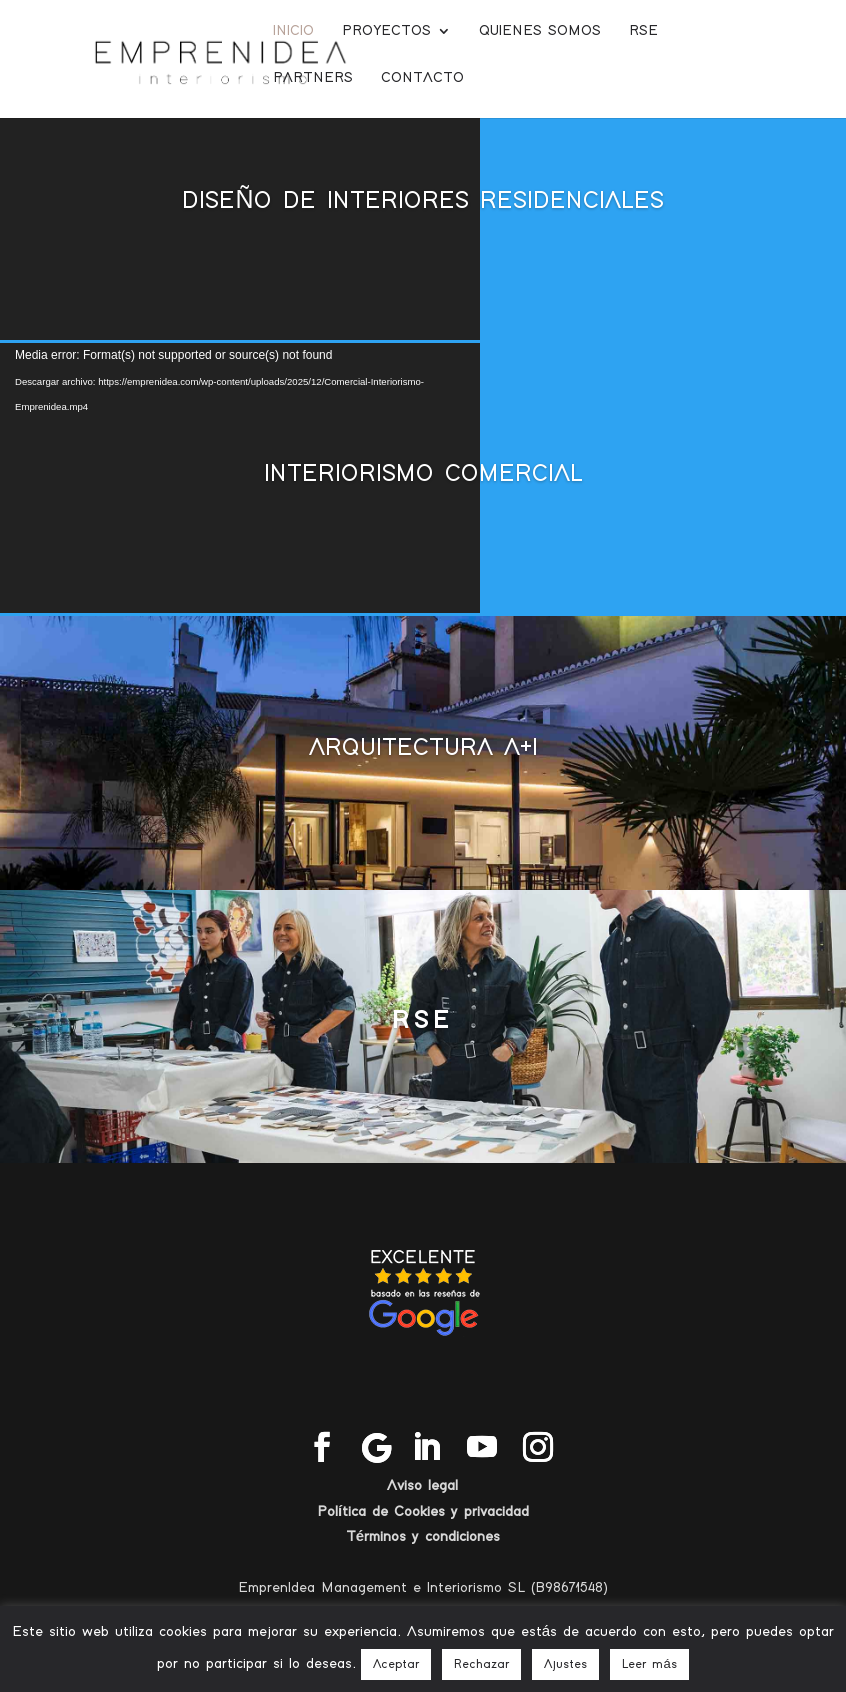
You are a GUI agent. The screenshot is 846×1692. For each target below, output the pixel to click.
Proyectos (386, 31)
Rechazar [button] (481, 1664)
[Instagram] (538, 1448)
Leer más (649, 1664)
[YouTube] (482, 1448)
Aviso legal (422, 1485)
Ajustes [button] (565, 1664)
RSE (643, 31)
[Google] (377, 1448)
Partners (313, 78)
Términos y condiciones (423, 1536)
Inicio (293, 31)
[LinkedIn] (426, 1448)
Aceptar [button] (396, 1664)
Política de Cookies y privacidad (423, 1511)
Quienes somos (540, 31)
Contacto (422, 78)
